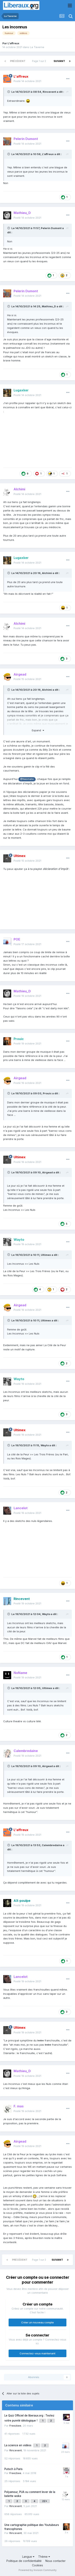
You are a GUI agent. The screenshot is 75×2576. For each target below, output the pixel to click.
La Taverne (37, 47)
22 (44, 2501)
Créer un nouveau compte (37, 2322)
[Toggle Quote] (9, 91)
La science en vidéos (18, 2445)
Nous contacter (55, 2561)
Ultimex (46, 1254)
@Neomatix (27, 779)
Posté (27, 81)
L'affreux (13, 43)
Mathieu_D (49, 306)
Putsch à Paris (13, 2469)
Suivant (59, 61)
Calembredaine (52, 1845)
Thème (44, 2556)
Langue (28, 2556)
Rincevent (49, 91)
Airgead (47, 1172)
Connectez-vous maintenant (37, 2353)
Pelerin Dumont (51, 228)
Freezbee (15, 2425)
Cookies (37, 2565)
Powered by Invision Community (38, 2570)
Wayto (45, 1445)
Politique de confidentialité (24, 2561)
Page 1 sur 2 (39, 61)
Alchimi (47, 573)
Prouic (47, 1093)
